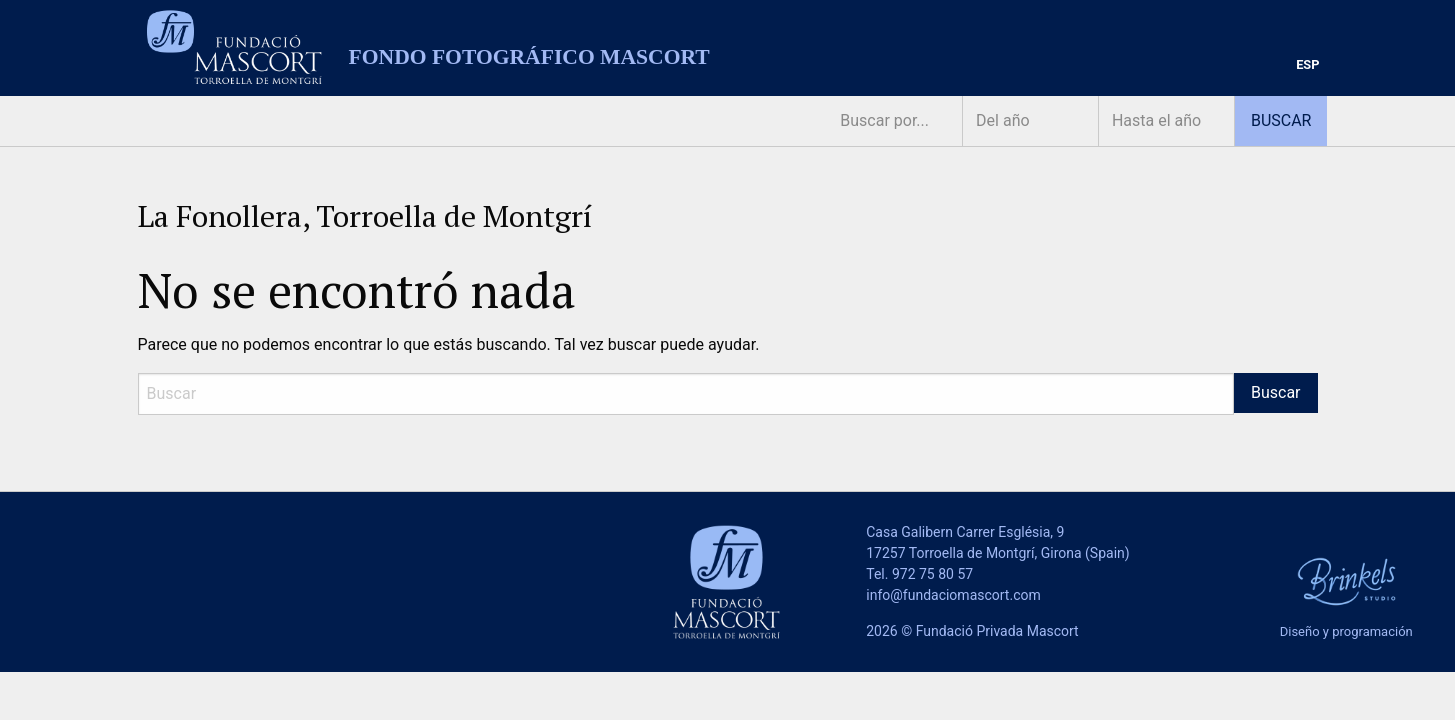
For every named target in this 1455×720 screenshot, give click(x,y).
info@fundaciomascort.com (953, 595)
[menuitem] (1307, 65)
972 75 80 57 (932, 574)
